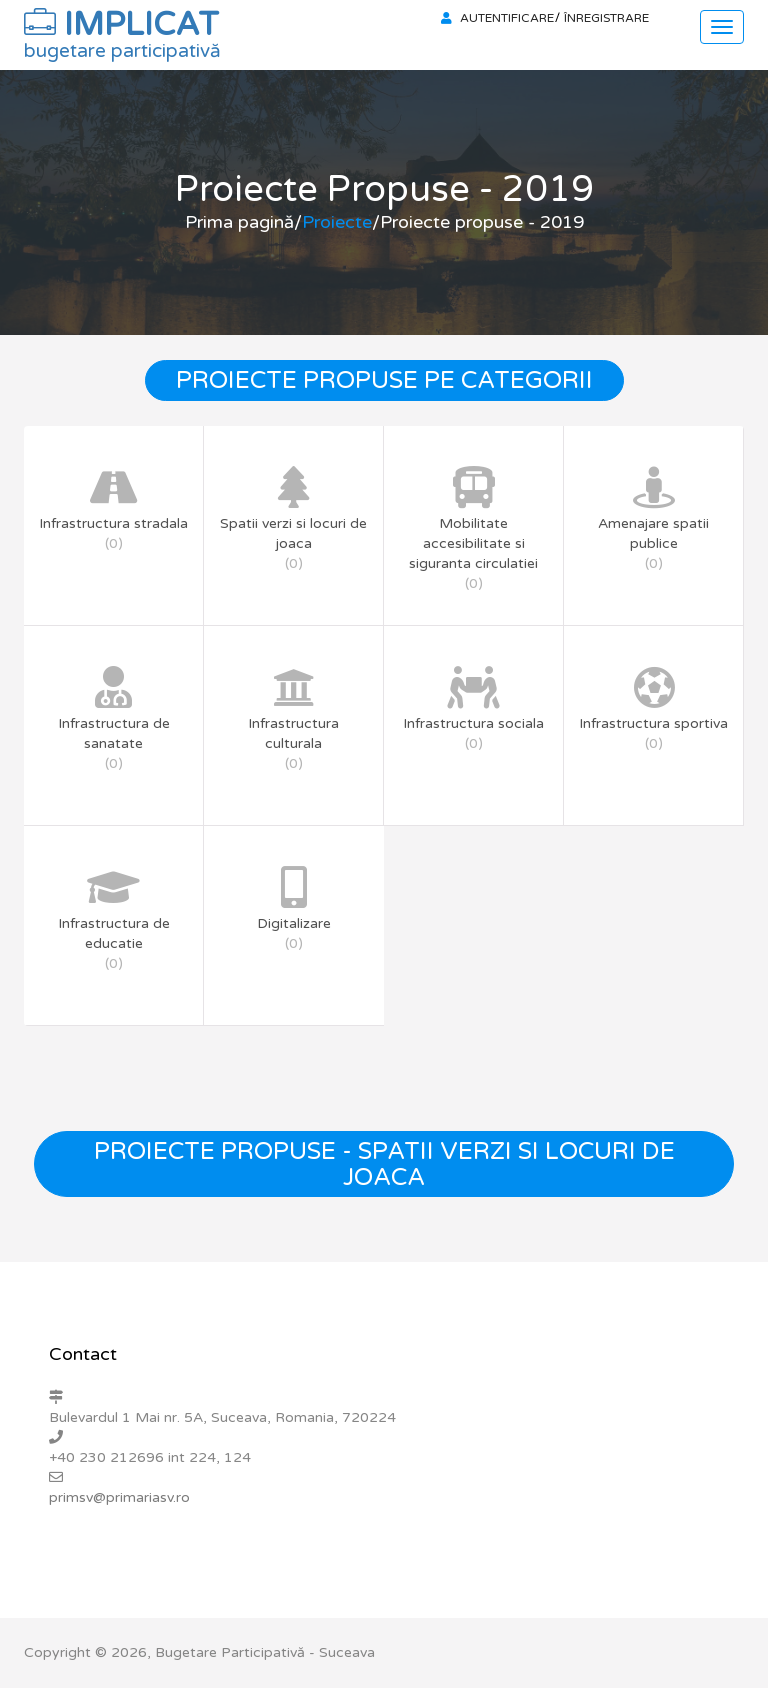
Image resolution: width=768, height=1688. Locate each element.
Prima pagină (239, 222)
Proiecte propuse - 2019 (482, 222)
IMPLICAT (122, 30)
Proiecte (337, 222)
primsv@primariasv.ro (119, 1497)
